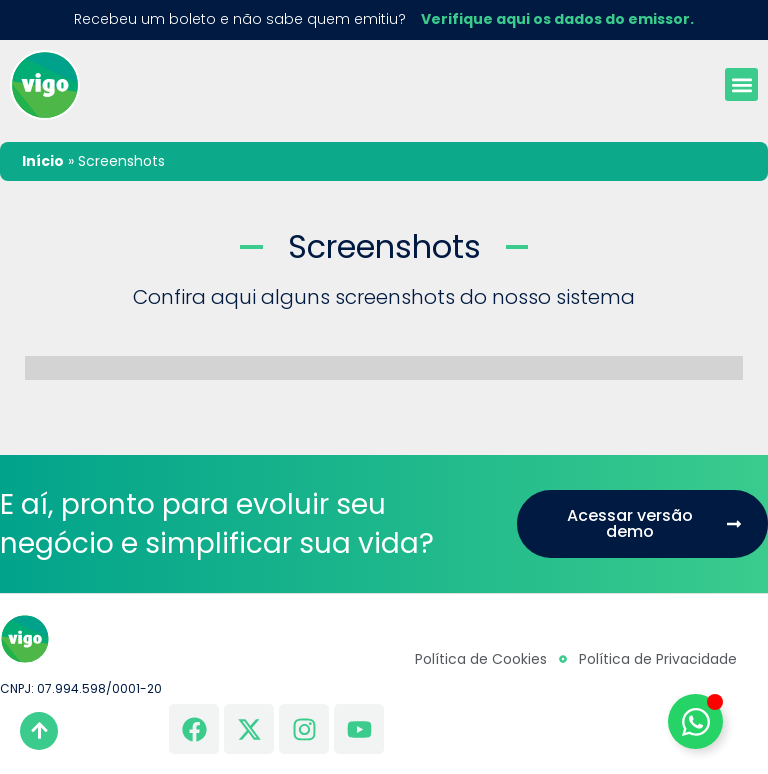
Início (43, 161)
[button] (741, 84)
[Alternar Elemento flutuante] (695, 721)
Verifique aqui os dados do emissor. (557, 19)
